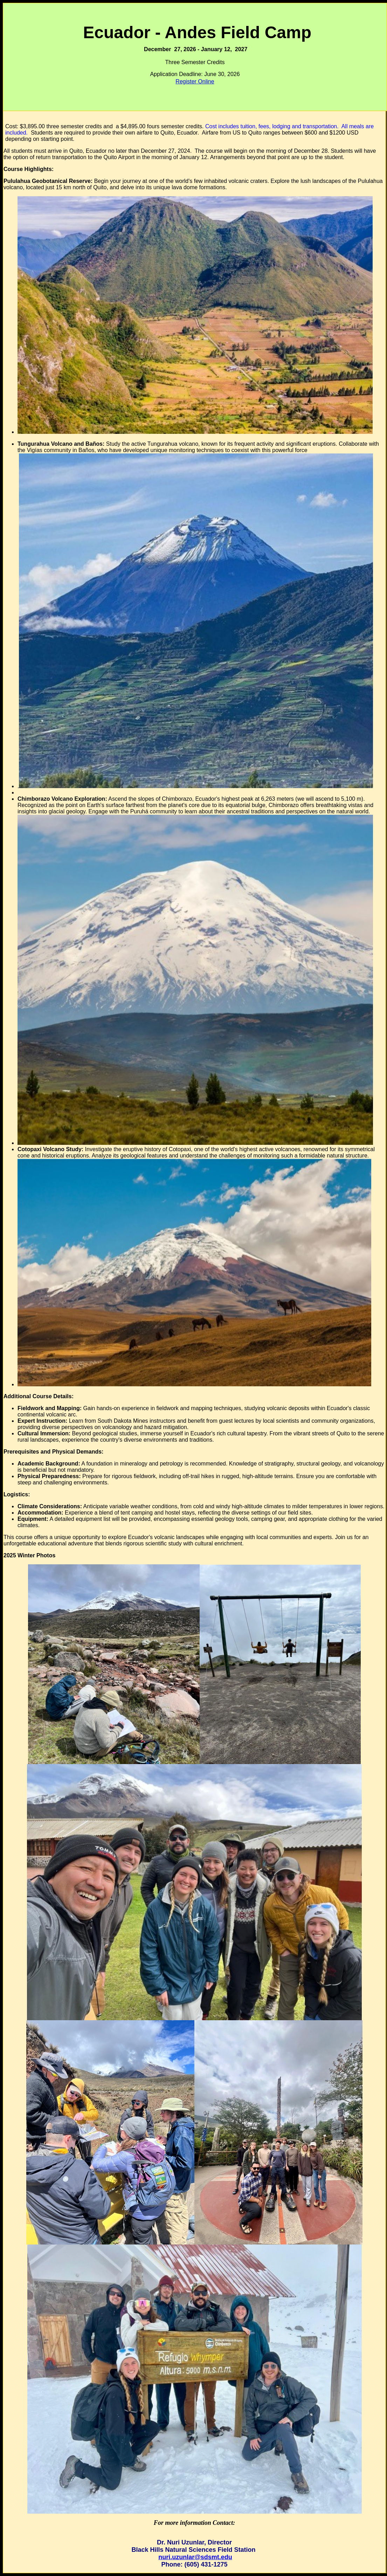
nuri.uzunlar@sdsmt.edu (195, 2557)
